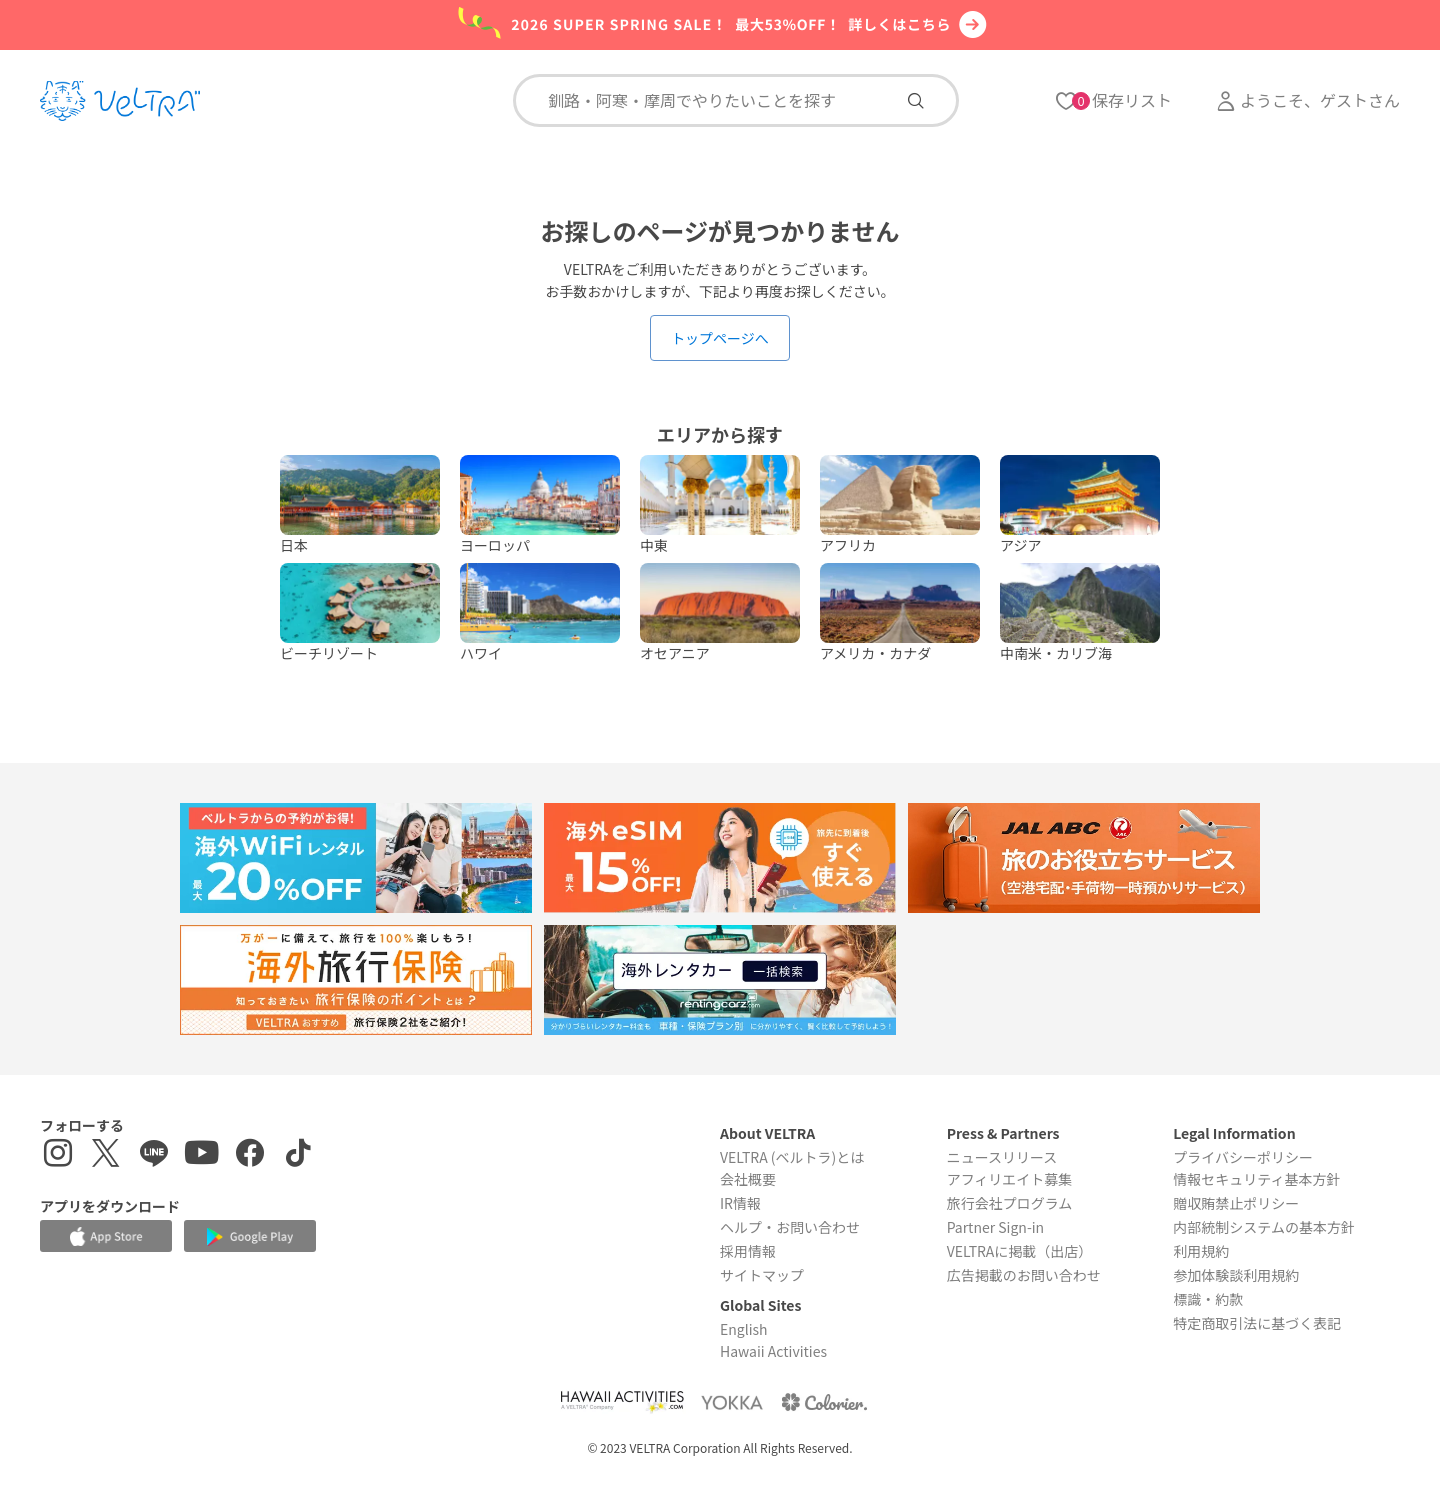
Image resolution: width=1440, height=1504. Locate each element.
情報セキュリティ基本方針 (1256, 1179)
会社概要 (748, 1179)
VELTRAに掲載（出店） (1020, 1251)
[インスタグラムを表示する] (58, 1155)
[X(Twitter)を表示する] (106, 1155)
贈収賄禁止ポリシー (1236, 1203)
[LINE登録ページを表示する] (154, 1155)
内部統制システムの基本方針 (1264, 1227)
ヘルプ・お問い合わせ (790, 1227)
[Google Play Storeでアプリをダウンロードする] (250, 1236)
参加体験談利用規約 (1236, 1275)
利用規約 (1201, 1251)
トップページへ (720, 338)
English (744, 1329)
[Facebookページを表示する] (250, 1155)
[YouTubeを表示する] (202, 1155)
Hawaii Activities (773, 1351)
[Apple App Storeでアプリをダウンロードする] (106, 1236)
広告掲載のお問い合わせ (1024, 1275)
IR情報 (740, 1203)
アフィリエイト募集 (1010, 1179)
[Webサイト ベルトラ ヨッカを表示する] (732, 1401)
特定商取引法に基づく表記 (1257, 1323)
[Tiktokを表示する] (298, 1155)
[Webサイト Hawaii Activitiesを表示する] (622, 1401)
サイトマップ (762, 1275)
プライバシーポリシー (1243, 1157)
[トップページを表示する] (120, 101)
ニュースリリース (1002, 1157)
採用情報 (748, 1251)
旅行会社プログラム (1010, 1203)
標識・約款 (1208, 1299)
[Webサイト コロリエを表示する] (824, 1401)
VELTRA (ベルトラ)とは (792, 1157)
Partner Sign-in (996, 1227)
